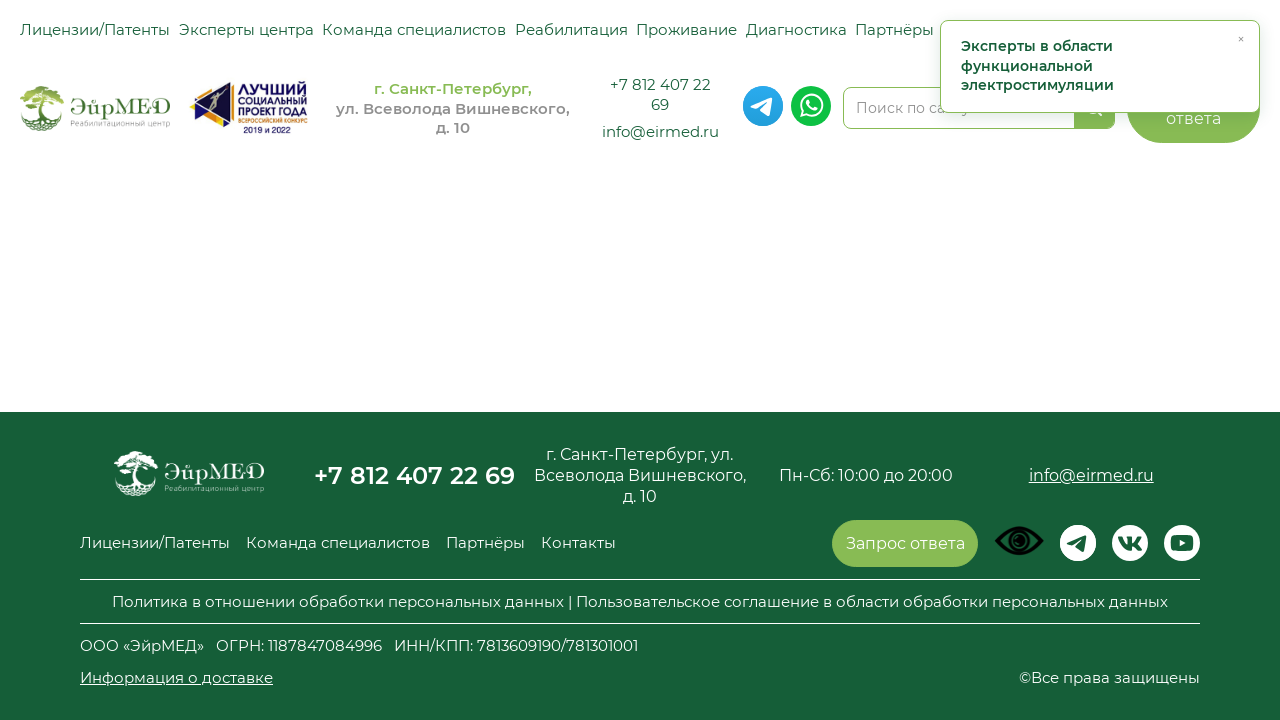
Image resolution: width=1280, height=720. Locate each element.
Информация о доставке (176, 677)
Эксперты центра (246, 29)
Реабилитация (571, 29)
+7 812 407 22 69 (660, 94)
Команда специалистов (414, 29)
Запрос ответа (905, 543)
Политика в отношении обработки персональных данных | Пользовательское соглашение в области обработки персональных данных (640, 601)
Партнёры (894, 29)
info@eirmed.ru (660, 131)
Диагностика (796, 29)
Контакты (578, 542)
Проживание (686, 29)
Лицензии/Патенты (95, 29)
